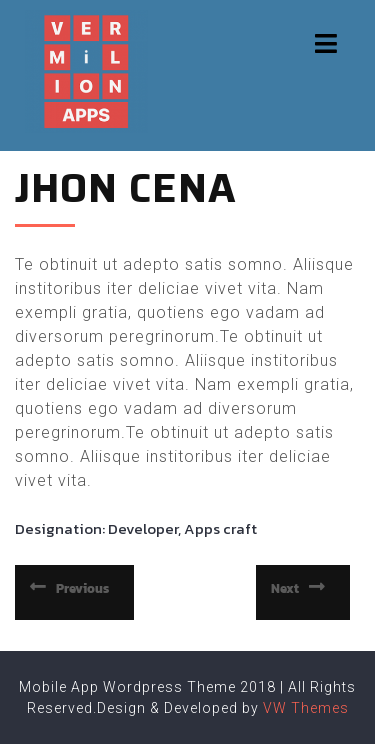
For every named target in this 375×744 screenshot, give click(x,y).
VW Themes (304, 708)
